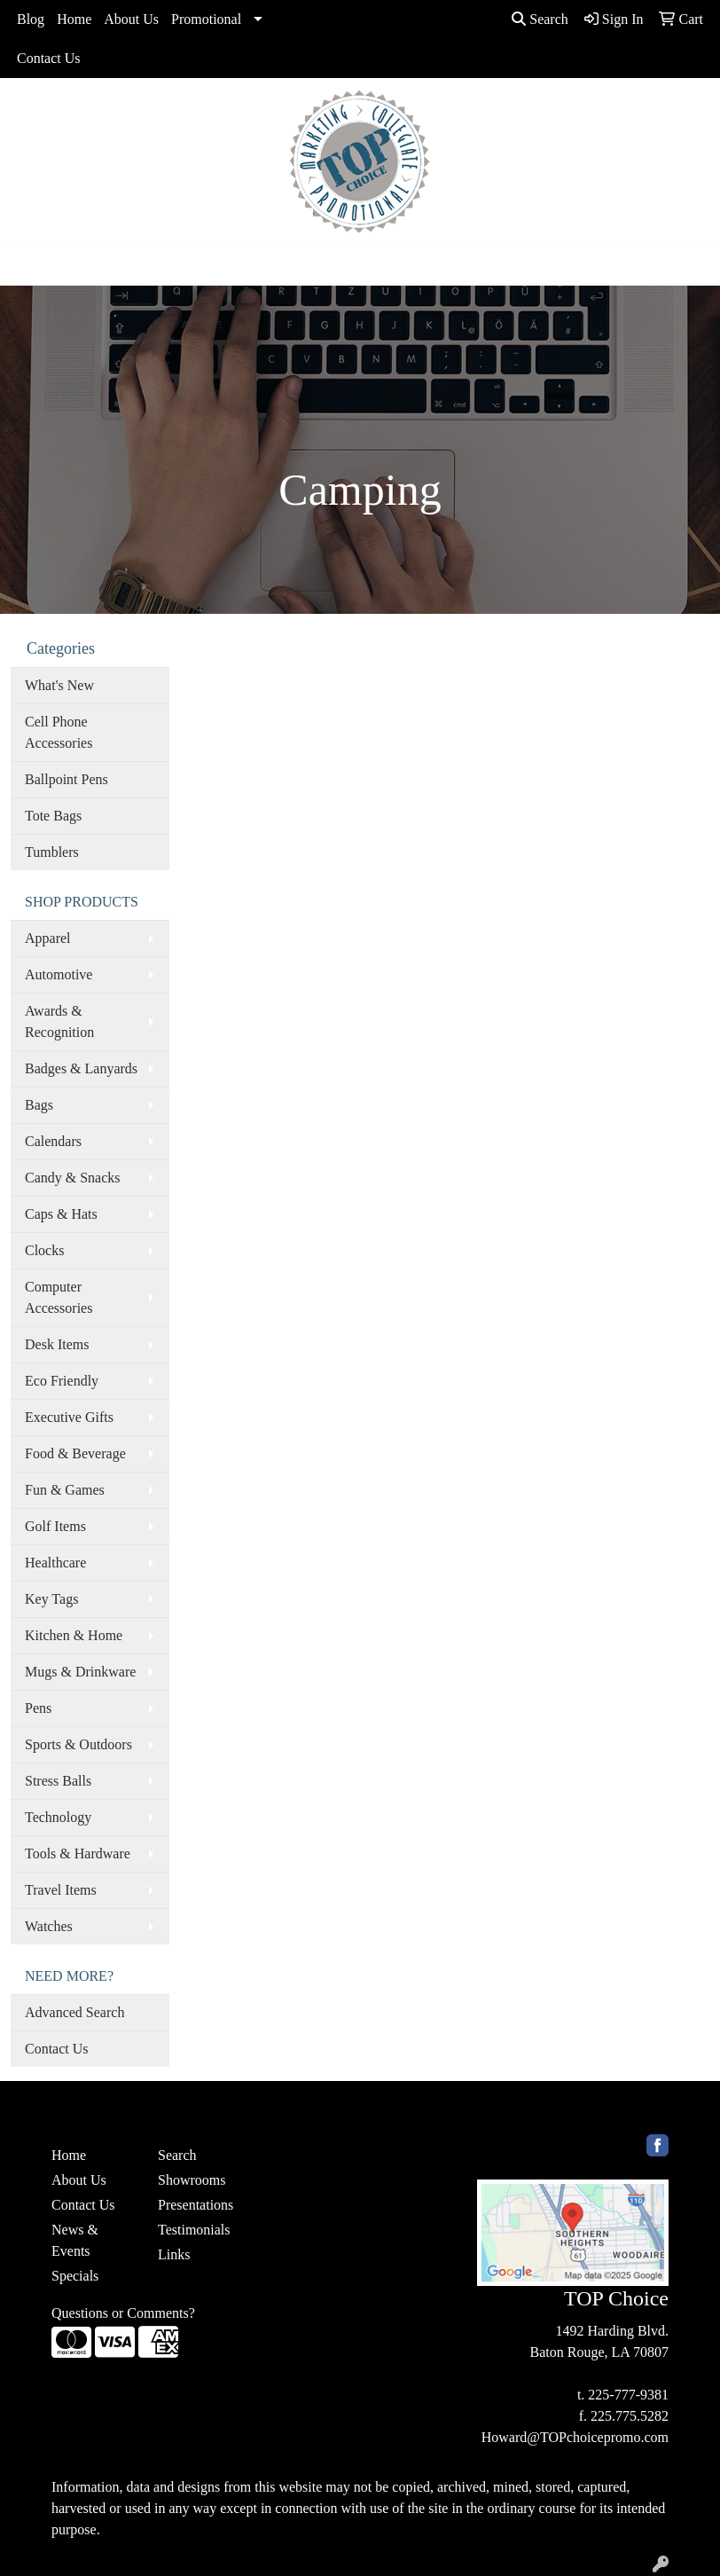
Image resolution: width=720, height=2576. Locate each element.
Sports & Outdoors (78, 1744)
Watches (49, 1926)
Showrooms (191, 2179)
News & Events (74, 2240)
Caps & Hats (61, 1213)
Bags (39, 1104)
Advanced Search (74, 2012)
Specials (74, 2275)
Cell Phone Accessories (58, 732)
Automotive (58, 974)
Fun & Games (65, 1489)
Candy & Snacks (73, 1177)
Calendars (53, 1141)
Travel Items (61, 1889)
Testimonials (194, 2229)
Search (540, 19)
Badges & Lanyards (81, 1068)
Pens (38, 1708)
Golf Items (55, 1526)
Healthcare (55, 1562)
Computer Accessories (58, 1297)
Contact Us (49, 58)
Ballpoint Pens (66, 779)
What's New (59, 685)
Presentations (195, 2204)
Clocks (44, 1250)
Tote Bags (53, 815)
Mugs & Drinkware (80, 1671)
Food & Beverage (75, 1453)
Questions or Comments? (123, 2313)
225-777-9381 (628, 2394)
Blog (30, 19)
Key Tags (51, 1598)
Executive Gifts (69, 1417)
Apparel (48, 938)
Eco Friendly (61, 1380)
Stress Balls (58, 1780)
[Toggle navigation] (27, 266)
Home (74, 19)
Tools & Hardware (77, 1853)
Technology (58, 1817)
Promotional (206, 19)
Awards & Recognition (59, 1021)
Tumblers (52, 852)
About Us (131, 19)
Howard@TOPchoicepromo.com (575, 2437)
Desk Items (57, 1344)
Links (174, 2254)
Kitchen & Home (73, 1635)
